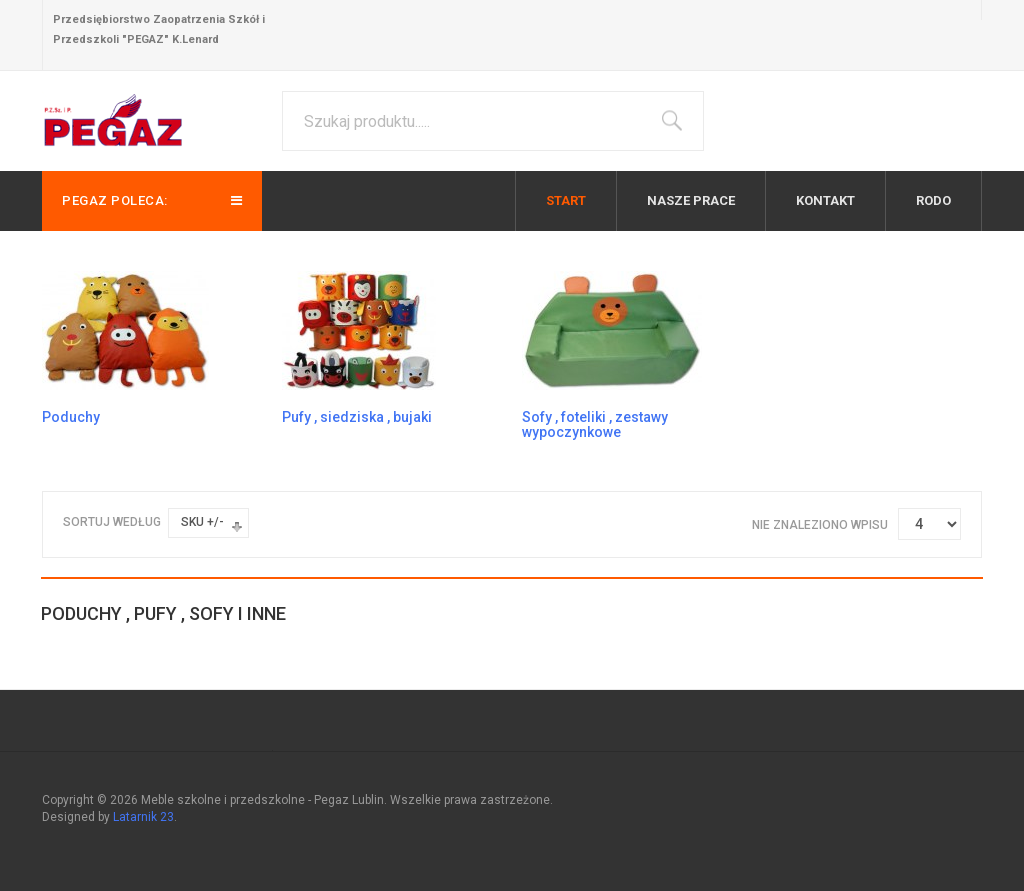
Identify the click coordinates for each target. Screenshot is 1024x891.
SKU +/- (202, 522)
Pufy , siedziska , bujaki (357, 417)
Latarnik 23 (143, 817)
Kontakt (825, 200)
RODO (933, 200)
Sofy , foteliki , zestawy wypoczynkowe (595, 424)
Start (566, 200)
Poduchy (71, 417)
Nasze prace (691, 200)
